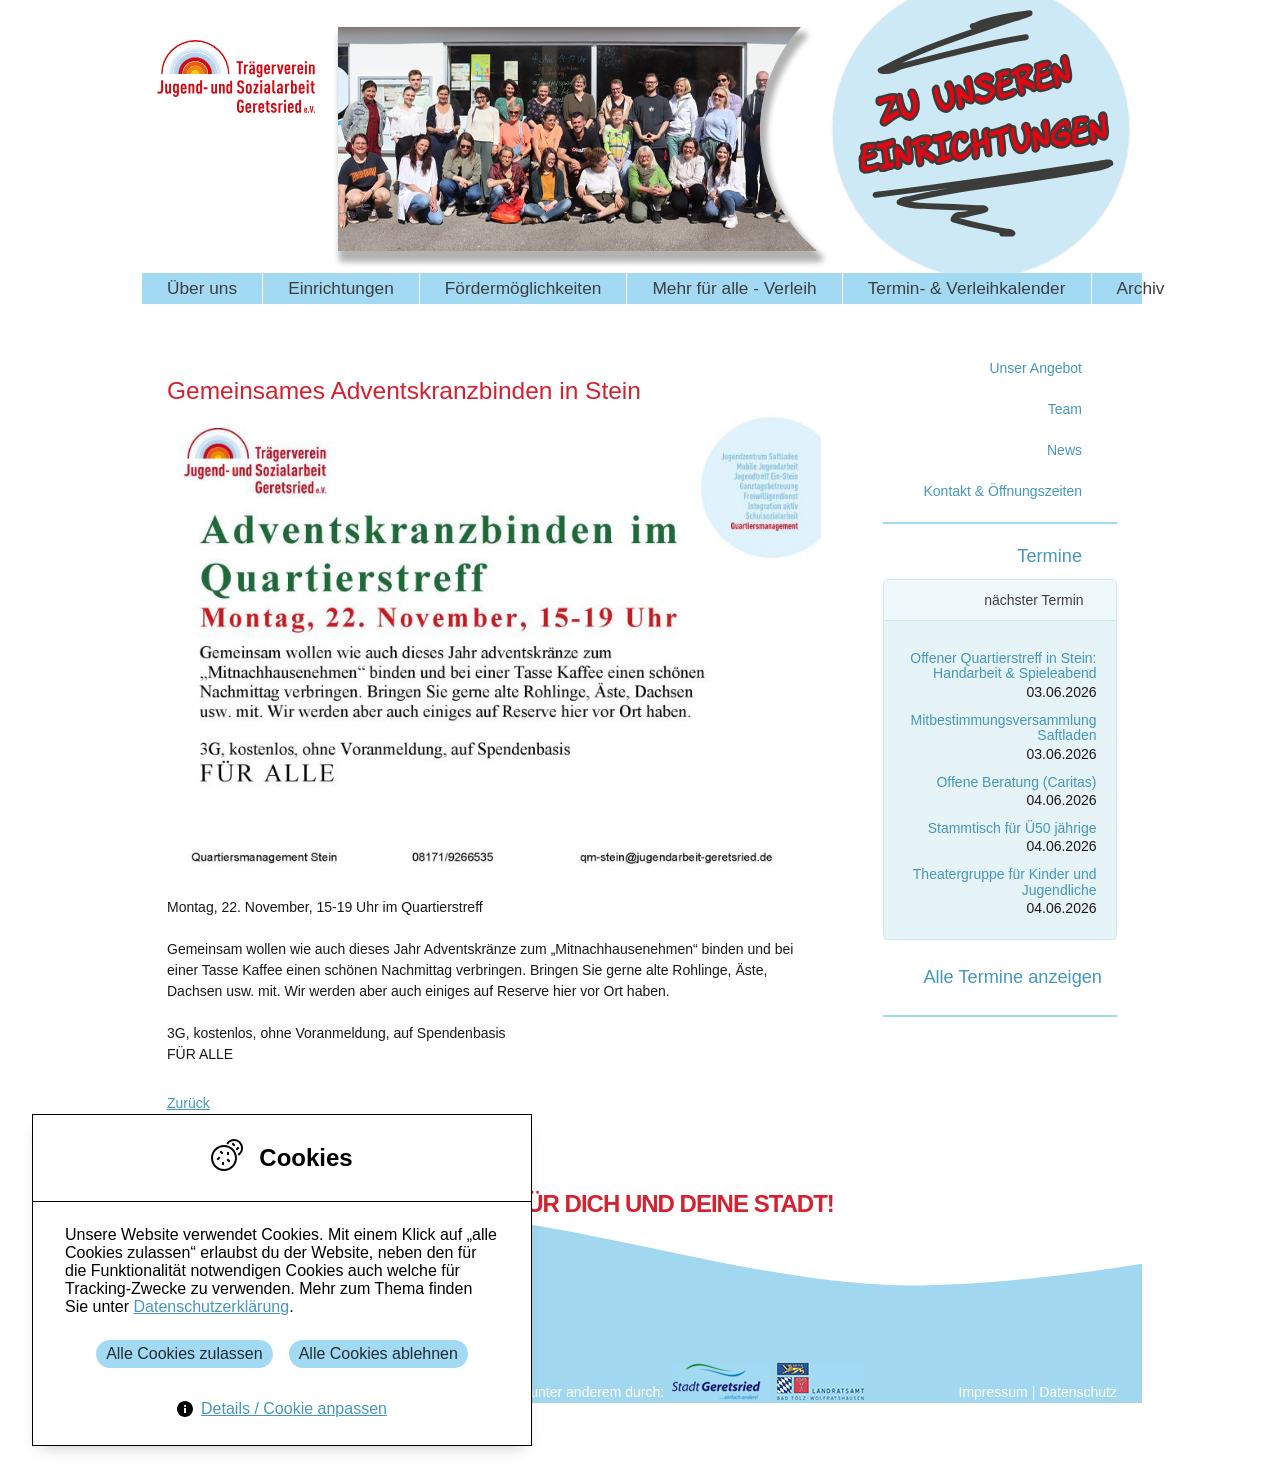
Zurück (188, 1103)
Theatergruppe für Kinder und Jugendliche (1005, 881)
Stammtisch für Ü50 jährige (1012, 828)
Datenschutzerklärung (211, 1306)
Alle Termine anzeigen (1012, 977)
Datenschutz (1078, 1392)
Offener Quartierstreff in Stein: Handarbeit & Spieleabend (1003, 665)
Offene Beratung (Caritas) (1016, 782)
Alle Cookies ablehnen (378, 1353)
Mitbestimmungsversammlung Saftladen (1004, 727)
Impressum (993, 1392)
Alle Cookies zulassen (184, 1353)
